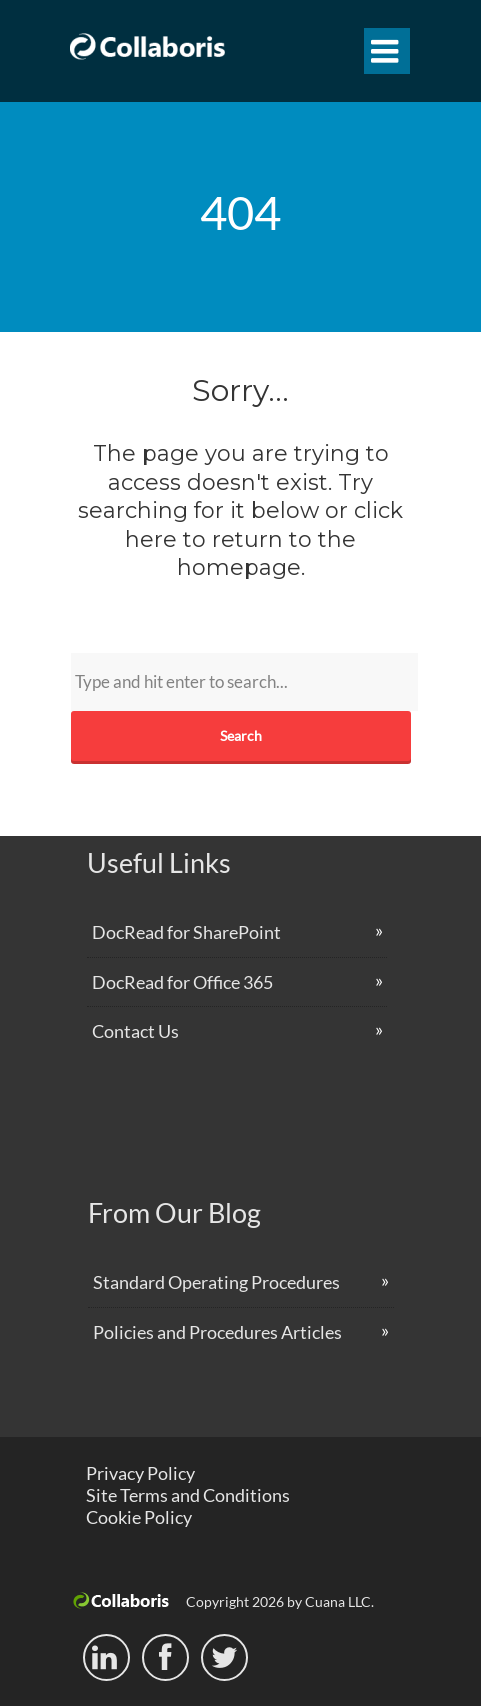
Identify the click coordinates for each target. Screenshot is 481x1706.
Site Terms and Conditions (188, 1495)
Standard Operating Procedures (216, 1282)
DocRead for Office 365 (182, 982)
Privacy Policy (140, 1473)
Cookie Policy (139, 1517)
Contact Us (135, 1031)
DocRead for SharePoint (186, 932)
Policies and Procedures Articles (217, 1332)
